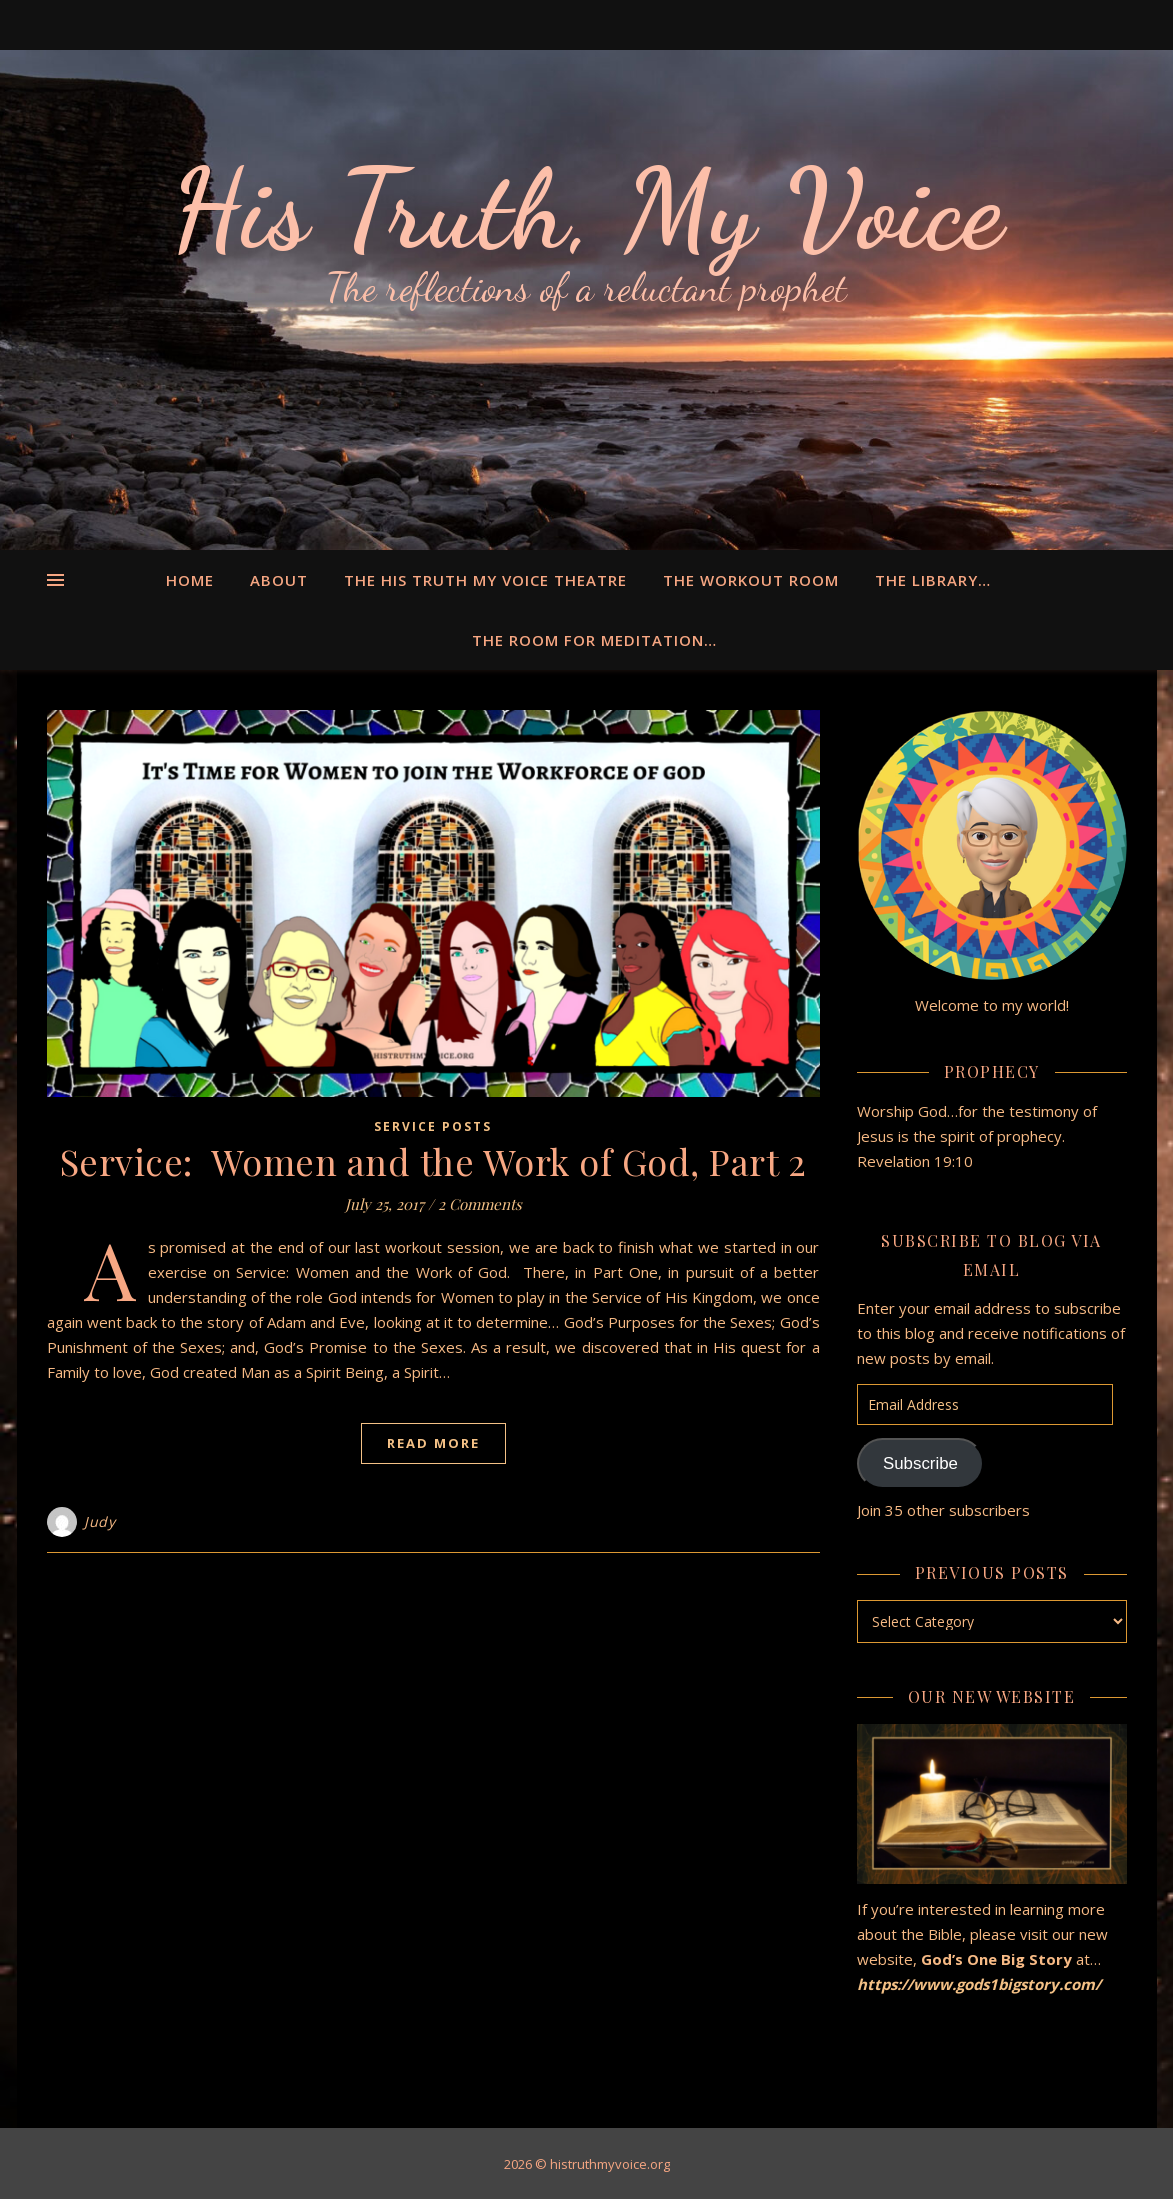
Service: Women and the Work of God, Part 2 (433, 1161)
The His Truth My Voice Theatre (485, 580)
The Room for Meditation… (594, 640)
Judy (99, 1521)
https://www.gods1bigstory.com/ (981, 1984)
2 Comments (480, 1204)
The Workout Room (751, 580)
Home (190, 580)
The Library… (933, 580)
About (279, 580)
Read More (433, 1443)
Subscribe (920, 1463)
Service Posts (433, 1126)
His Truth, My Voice (587, 210)
